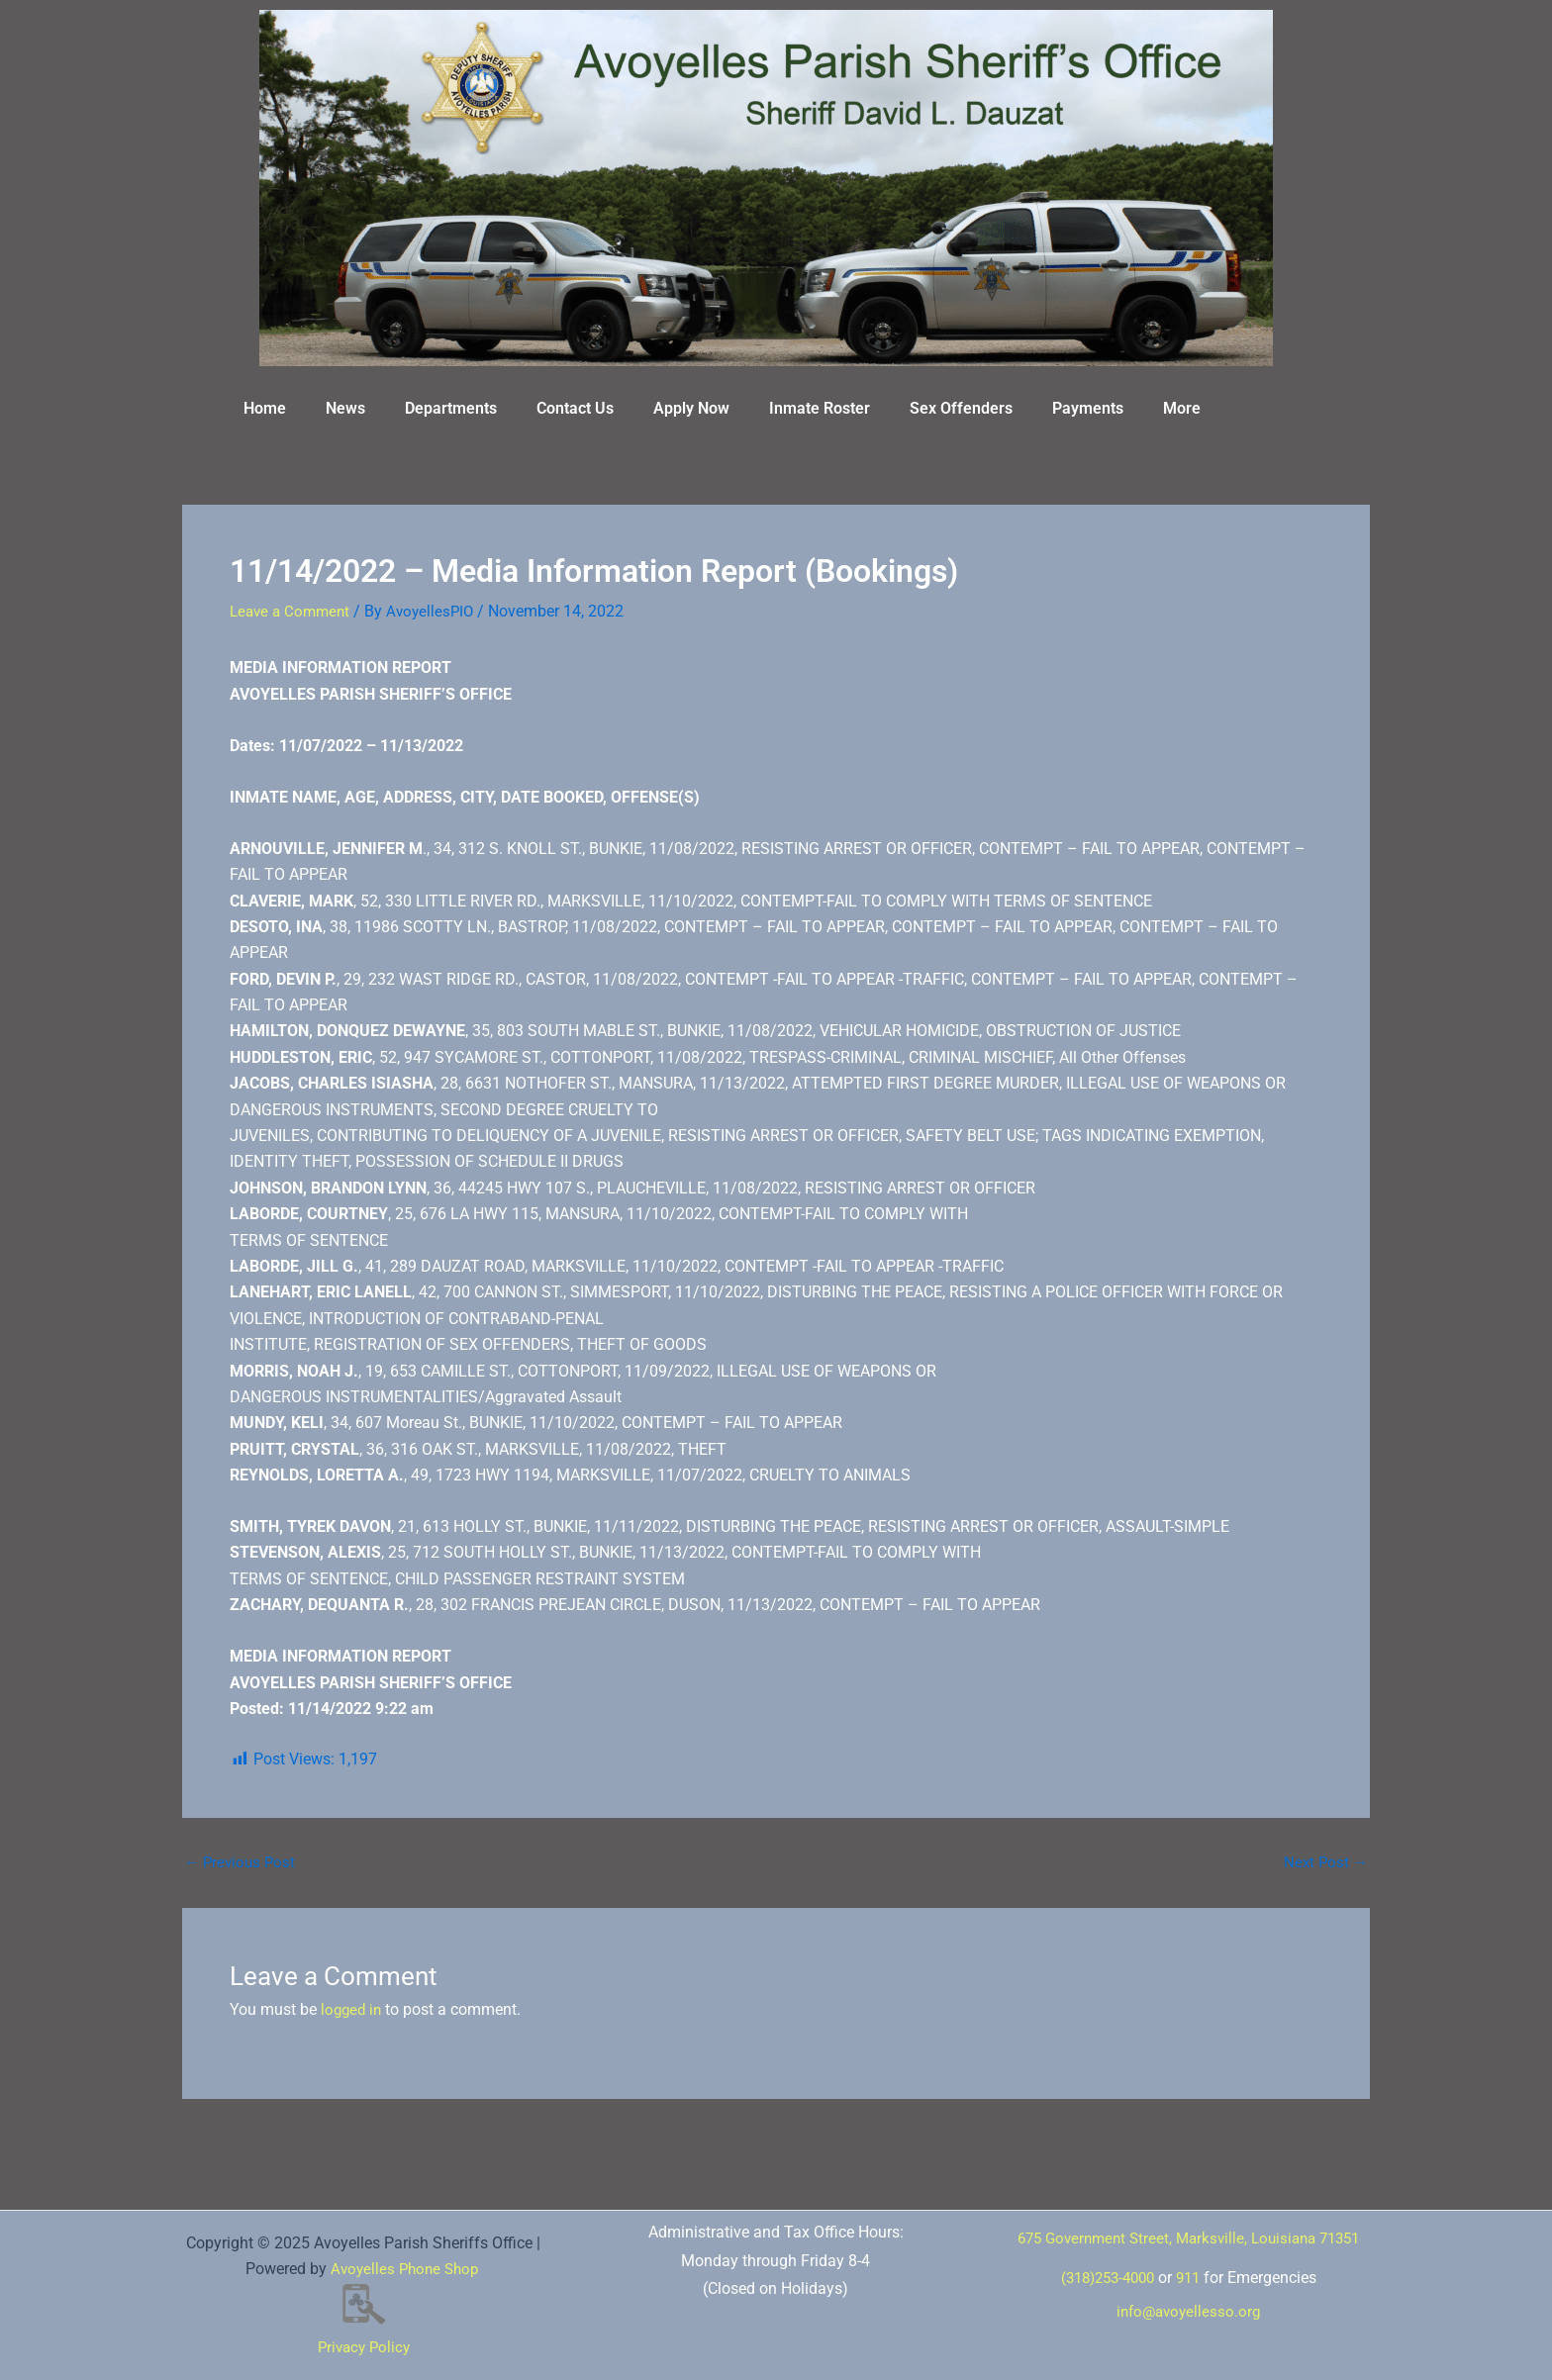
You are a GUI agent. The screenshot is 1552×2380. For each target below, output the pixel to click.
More (1182, 408)
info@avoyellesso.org (1189, 2326)
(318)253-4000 (1106, 2292)
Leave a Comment (293, 611)
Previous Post (242, 1861)
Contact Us (575, 408)
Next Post (1324, 1861)
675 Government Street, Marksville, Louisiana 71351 (1188, 2245)
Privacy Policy (364, 2346)
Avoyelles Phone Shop (404, 2268)
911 (1193, 2292)
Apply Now (691, 408)
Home (264, 408)
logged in (353, 2009)
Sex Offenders (961, 408)
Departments (451, 408)
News (345, 408)
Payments (1087, 408)
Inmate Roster (819, 408)
